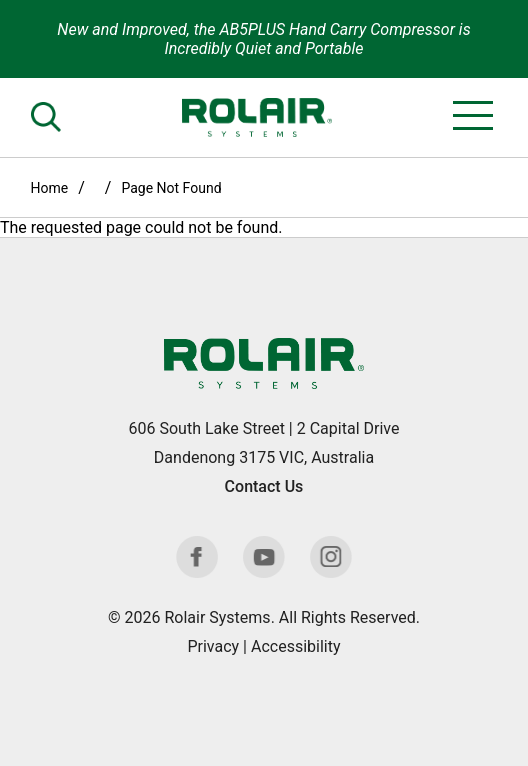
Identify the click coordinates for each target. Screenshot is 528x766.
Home (50, 188)
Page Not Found (171, 188)
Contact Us (264, 486)
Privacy (213, 646)
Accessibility (296, 646)
